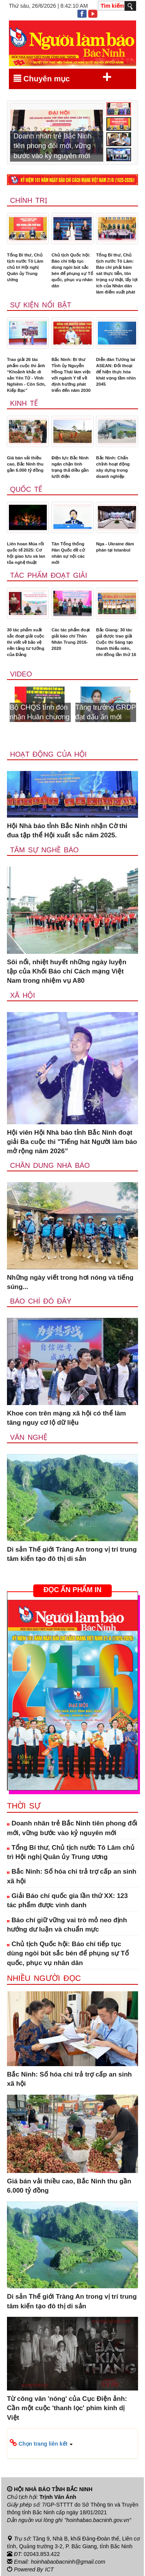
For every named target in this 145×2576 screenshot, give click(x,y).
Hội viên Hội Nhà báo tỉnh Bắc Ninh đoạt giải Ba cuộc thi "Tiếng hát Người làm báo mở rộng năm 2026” (72, 1142)
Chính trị (28, 200)
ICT (49, 2569)
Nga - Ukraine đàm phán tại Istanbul (115, 547)
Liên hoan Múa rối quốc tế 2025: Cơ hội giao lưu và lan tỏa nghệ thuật (26, 553)
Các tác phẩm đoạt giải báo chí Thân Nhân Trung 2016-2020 (70, 639)
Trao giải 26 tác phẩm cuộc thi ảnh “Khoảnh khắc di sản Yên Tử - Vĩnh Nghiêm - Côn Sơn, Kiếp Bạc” (26, 375)
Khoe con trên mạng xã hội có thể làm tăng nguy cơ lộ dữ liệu (66, 1418)
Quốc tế (26, 489)
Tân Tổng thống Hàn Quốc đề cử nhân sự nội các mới (68, 553)
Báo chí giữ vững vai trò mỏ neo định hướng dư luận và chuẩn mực (67, 1924)
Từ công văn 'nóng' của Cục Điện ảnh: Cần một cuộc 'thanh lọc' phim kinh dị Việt (67, 2408)
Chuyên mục (63, 77)
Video (21, 674)
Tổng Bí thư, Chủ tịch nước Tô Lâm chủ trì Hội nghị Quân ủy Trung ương (25, 267)
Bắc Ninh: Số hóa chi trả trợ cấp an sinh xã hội (71, 1876)
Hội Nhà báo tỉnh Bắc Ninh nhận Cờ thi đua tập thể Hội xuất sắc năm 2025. (67, 830)
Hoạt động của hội (48, 754)
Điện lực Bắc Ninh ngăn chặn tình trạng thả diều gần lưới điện (70, 467)
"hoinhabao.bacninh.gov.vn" (98, 2520)
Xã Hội (22, 995)
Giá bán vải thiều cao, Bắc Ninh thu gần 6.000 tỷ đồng (25, 463)
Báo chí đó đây (41, 1301)
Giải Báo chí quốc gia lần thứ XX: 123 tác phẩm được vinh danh (67, 1900)
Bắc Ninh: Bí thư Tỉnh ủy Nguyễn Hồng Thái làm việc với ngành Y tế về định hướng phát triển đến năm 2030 (71, 375)
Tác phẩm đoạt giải (48, 575)
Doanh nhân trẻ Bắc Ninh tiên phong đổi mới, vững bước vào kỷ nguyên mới (72, 1828)
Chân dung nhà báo (50, 1165)
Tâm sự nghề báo (44, 850)
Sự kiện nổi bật (40, 305)
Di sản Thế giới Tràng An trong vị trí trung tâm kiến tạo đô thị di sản (72, 1554)
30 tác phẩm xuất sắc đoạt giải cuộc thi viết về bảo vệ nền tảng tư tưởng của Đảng (25, 642)
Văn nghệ (28, 1437)
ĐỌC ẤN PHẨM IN (72, 1590)
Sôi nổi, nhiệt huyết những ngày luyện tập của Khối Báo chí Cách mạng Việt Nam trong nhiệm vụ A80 (66, 971)
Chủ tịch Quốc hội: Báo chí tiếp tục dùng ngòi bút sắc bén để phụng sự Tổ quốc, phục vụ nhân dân (72, 270)
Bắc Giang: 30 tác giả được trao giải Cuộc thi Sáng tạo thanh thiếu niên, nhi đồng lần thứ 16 (116, 642)
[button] (72, 2443)
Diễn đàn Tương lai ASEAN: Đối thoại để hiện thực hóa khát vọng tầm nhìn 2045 (116, 371)
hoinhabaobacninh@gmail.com (68, 2562)
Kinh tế (24, 403)
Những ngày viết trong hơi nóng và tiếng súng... (70, 1282)
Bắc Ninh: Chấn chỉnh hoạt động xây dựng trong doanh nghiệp (113, 467)
